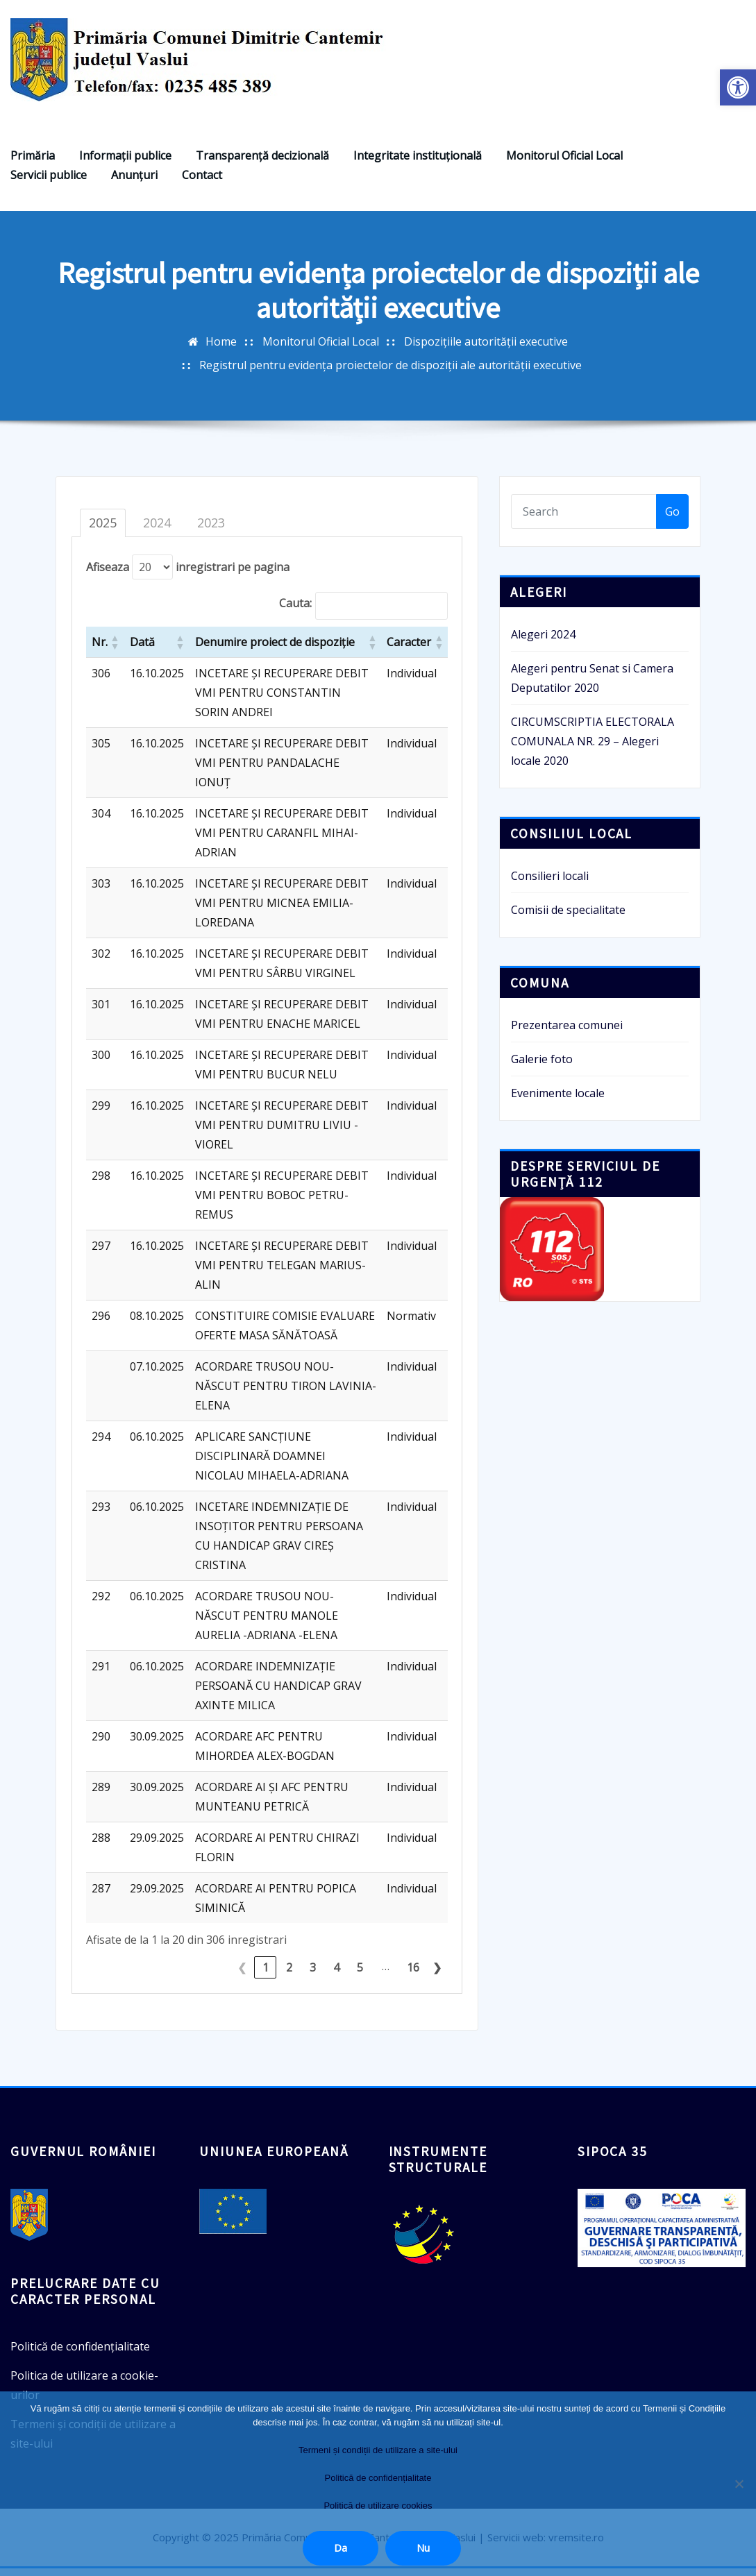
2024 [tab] (157, 531)
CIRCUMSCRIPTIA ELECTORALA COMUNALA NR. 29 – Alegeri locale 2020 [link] (592, 749)
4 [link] (336, 1975)
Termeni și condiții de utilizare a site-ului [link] (378, 2450)
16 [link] (413, 1975)
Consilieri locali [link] (550, 884)
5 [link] (360, 1975)
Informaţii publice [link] (125, 163)
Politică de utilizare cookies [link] (378, 2505)
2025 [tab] (103, 531)
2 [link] (289, 1975)
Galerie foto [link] (542, 1067)
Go (672, 519)
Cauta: (295, 611)
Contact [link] (202, 183)
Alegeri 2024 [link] (543, 642)
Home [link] (221, 349)
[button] (114, 650)
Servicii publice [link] (48, 183)
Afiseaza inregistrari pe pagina (187, 575)
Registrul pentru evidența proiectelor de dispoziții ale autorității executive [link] (390, 372)
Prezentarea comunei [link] (567, 1033)
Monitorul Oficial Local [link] (564, 163)
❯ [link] (437, 1975)
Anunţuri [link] (134, 183)
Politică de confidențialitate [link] (80, 2354)
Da (340, 2547)
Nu (423, 2547)
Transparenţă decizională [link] (262, 163)
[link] (738, 87)
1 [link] (265, 1975)
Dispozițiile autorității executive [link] (486, 349)
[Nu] (739, 2484)
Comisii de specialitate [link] (568, 918)
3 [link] (313, 1975)
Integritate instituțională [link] (417, 163)
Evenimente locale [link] (558, 1101)
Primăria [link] (32, 163)
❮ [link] (241, 1975)
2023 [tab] (211, 531)
